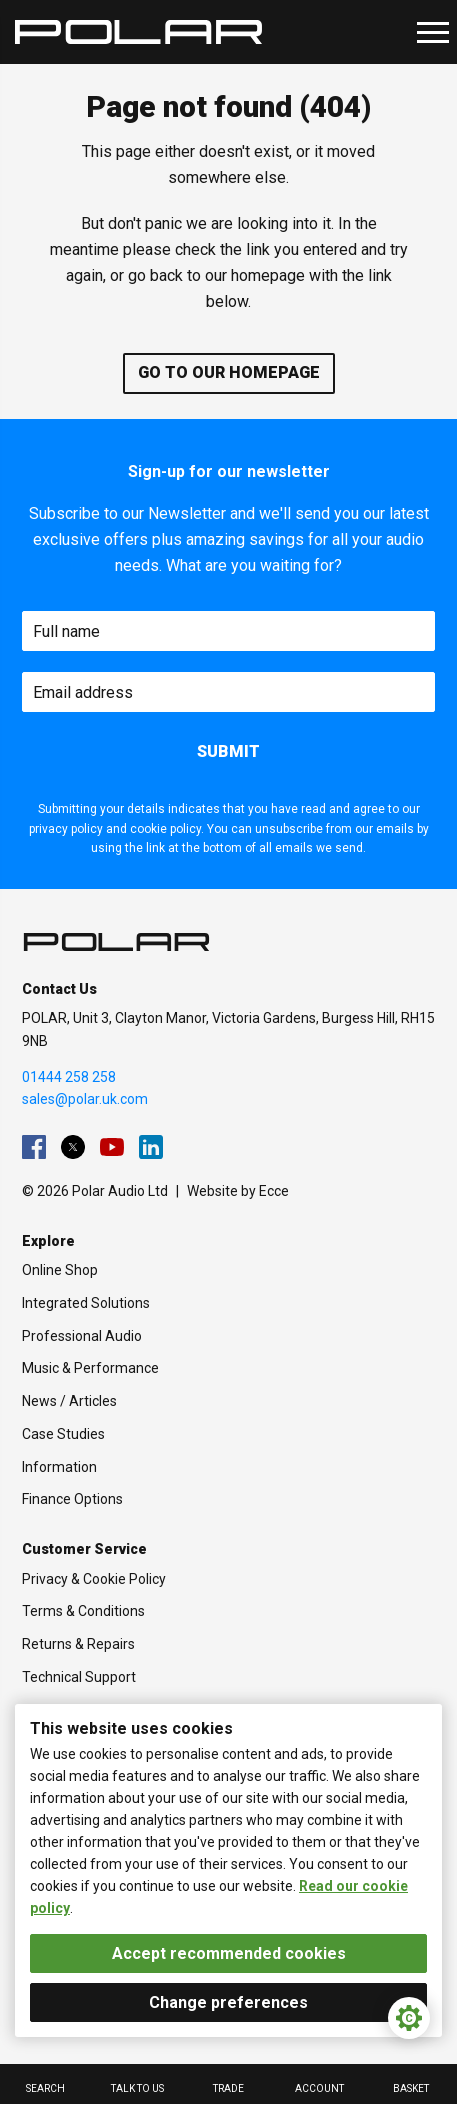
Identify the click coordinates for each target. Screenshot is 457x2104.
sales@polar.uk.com (85, 1099)
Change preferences (228, 2002)
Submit (228, 751)
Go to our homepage (229, 372)
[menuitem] (34, 1147)
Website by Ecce (238, 1191)
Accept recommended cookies (229, 1953)
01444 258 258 (69, 1077)
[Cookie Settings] (409, 2018)
